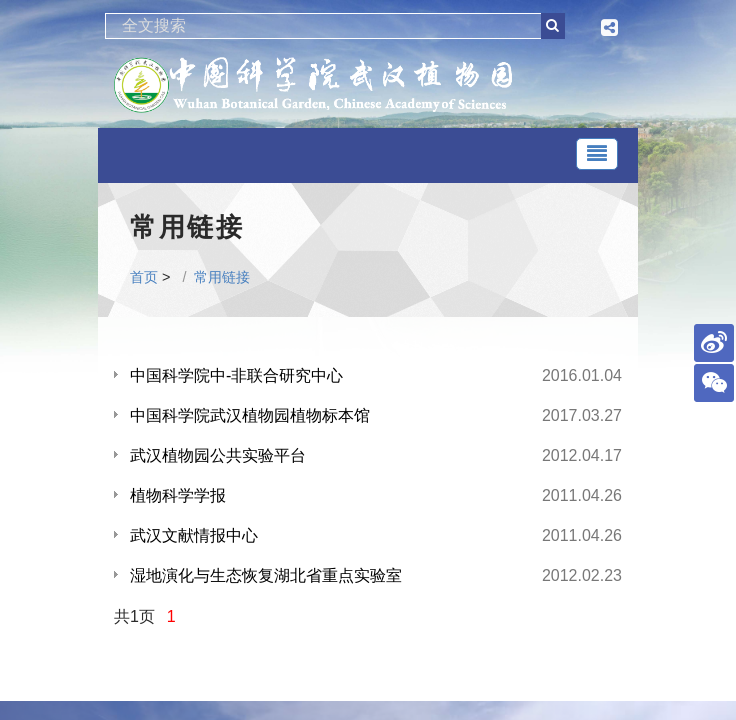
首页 (144, 277)
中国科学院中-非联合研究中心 (236, 375)
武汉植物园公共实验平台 (218, 455)
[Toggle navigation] (597, 154)
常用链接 (222, 277)
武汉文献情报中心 (194, 535)
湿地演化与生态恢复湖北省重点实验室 (266, 575)
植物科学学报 (178, 495)
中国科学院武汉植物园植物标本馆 (250, 415)
